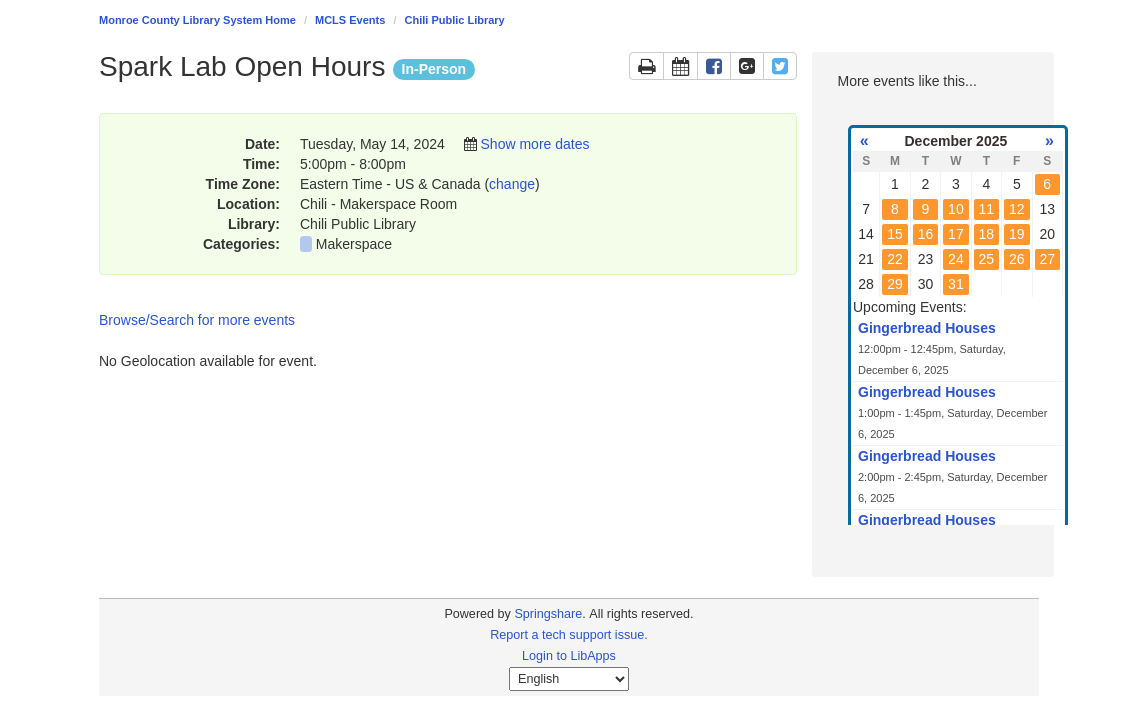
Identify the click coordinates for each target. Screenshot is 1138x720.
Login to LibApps (569, 656)
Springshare (548, 614)
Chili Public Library (455, 20)
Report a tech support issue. (569, 635)
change (512, 184)
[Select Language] (569, 679)
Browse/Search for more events (197, 320)
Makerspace (354, 244)
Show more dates (535, 144)
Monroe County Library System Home (197, 20)
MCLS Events (350, 20)
